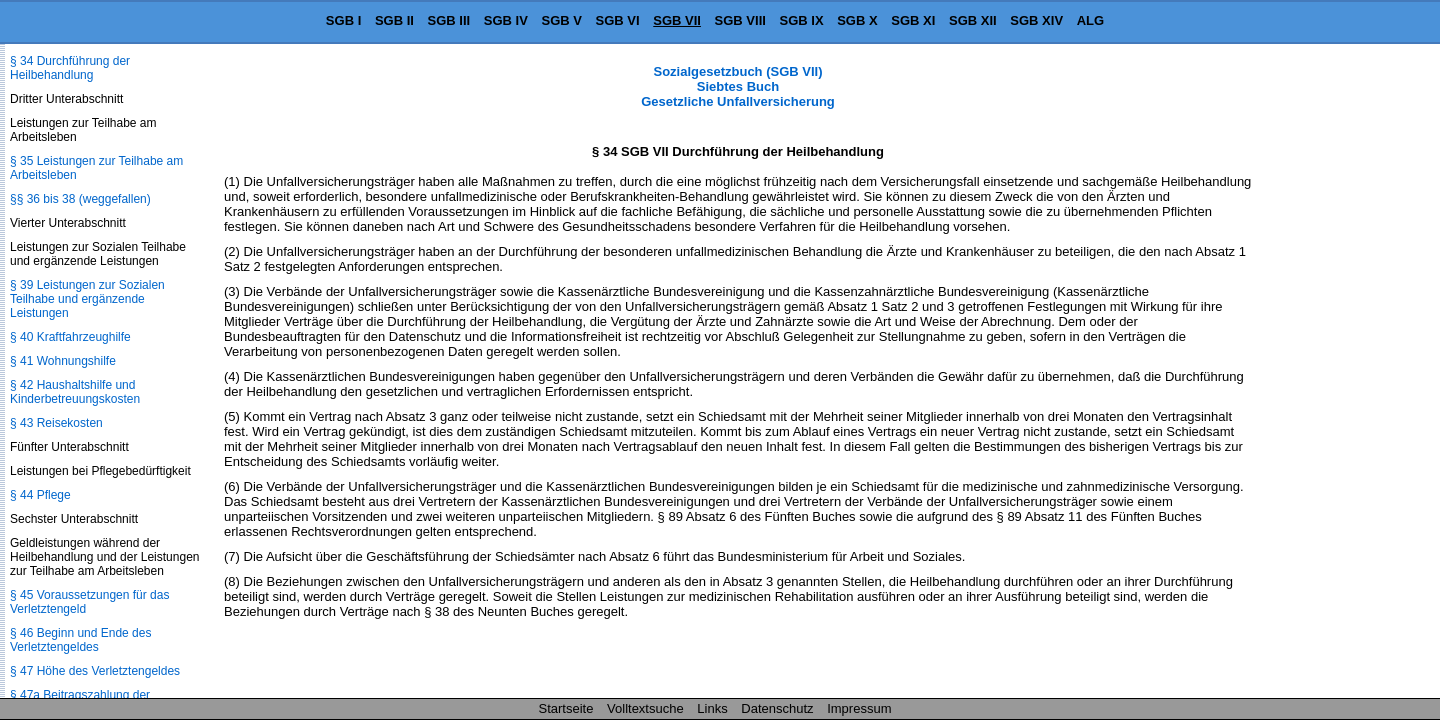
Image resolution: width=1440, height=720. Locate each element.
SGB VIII (740, 20)
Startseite (566, 708)
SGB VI (618, 20)
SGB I (343, 20)
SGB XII (973, 20)
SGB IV (506, 20)
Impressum (859, 708)
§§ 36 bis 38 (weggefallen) (80, 199)
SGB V (561, 20)
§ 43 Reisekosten (56, 423)
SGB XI (913, 20)
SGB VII (677, 20)
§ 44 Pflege (40, 495)
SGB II (394, 20)
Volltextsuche (645, 708)
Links (712, 708)
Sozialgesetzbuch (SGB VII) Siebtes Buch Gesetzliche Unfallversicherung (738, 86)
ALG (1090, 20)
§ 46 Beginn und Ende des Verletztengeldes (80, 640)
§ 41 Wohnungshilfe (63, 361)
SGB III (449, 20)
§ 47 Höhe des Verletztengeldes (95, 671)
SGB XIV (1036, 20)
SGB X (857, 20)
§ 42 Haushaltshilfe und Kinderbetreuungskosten (75, 392)
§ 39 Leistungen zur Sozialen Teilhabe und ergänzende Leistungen (87, 299)
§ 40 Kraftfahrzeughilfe (70, 337)
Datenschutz (777, 708)
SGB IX (802, 20)
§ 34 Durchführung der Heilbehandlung (70, 68)
